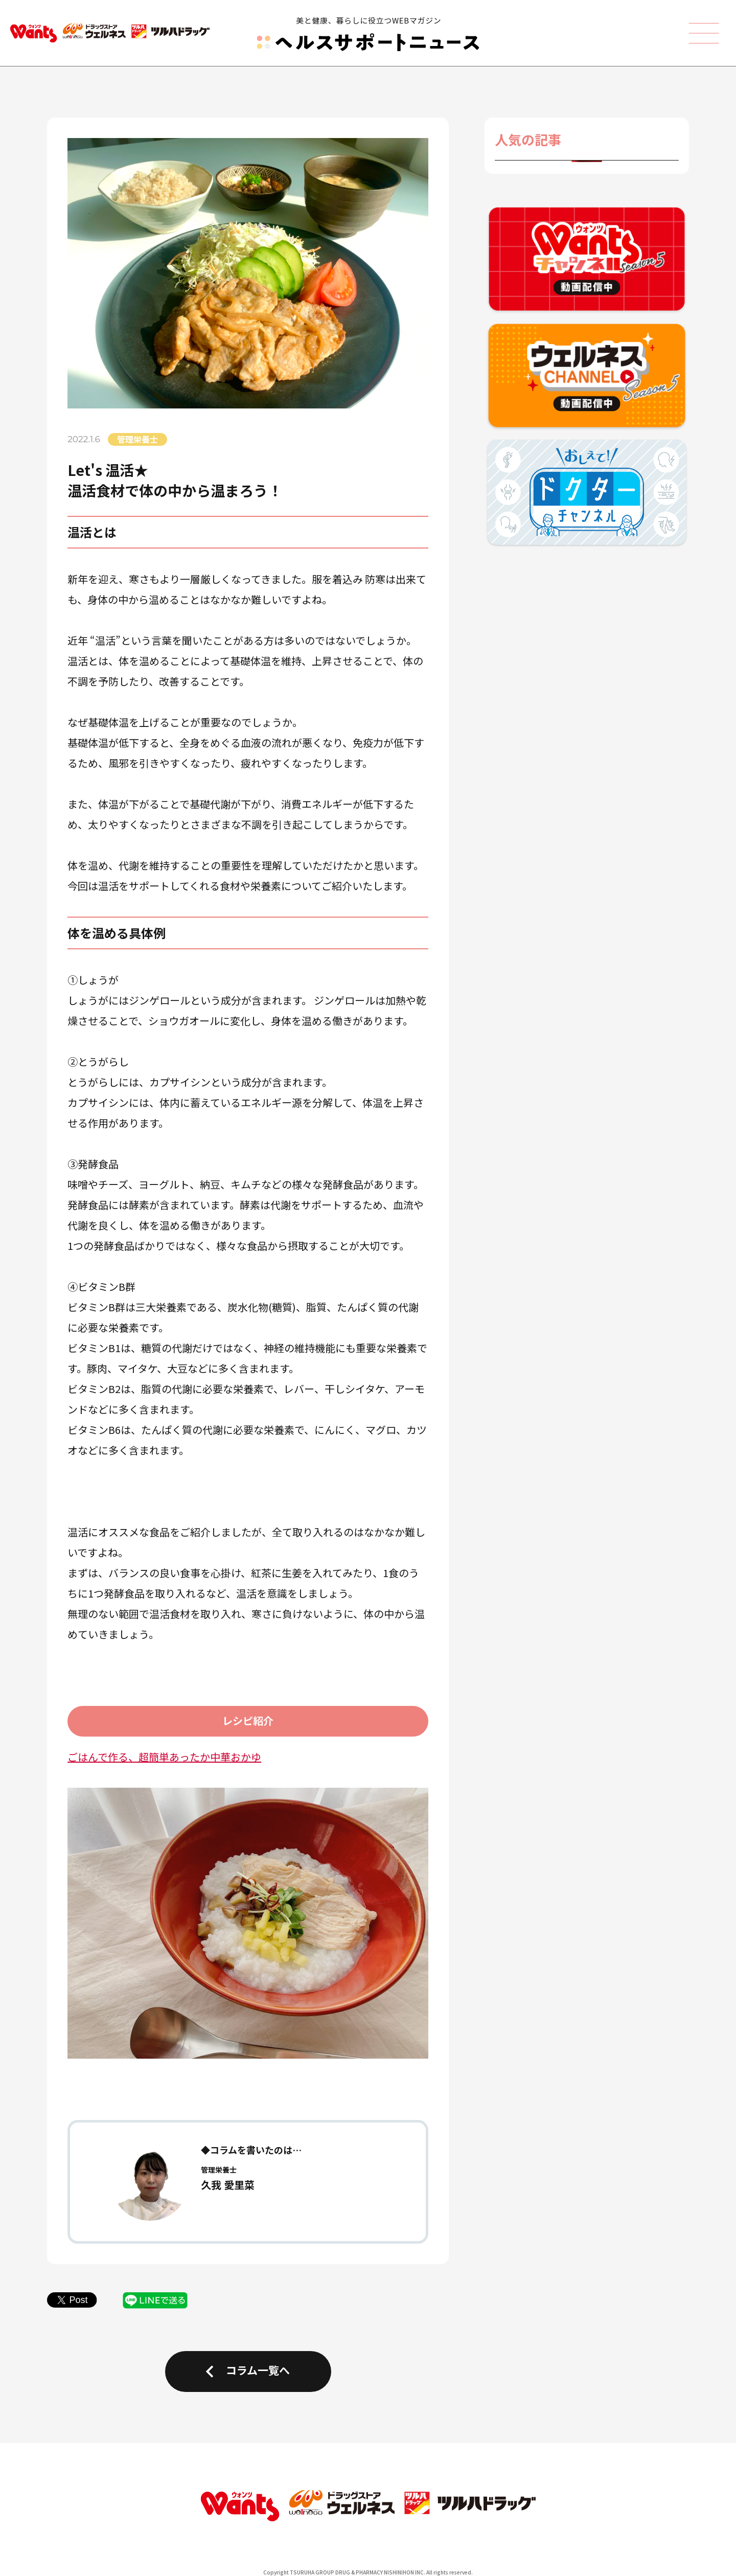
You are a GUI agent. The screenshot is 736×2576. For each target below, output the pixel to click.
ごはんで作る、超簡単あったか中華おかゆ (164, 1756)
